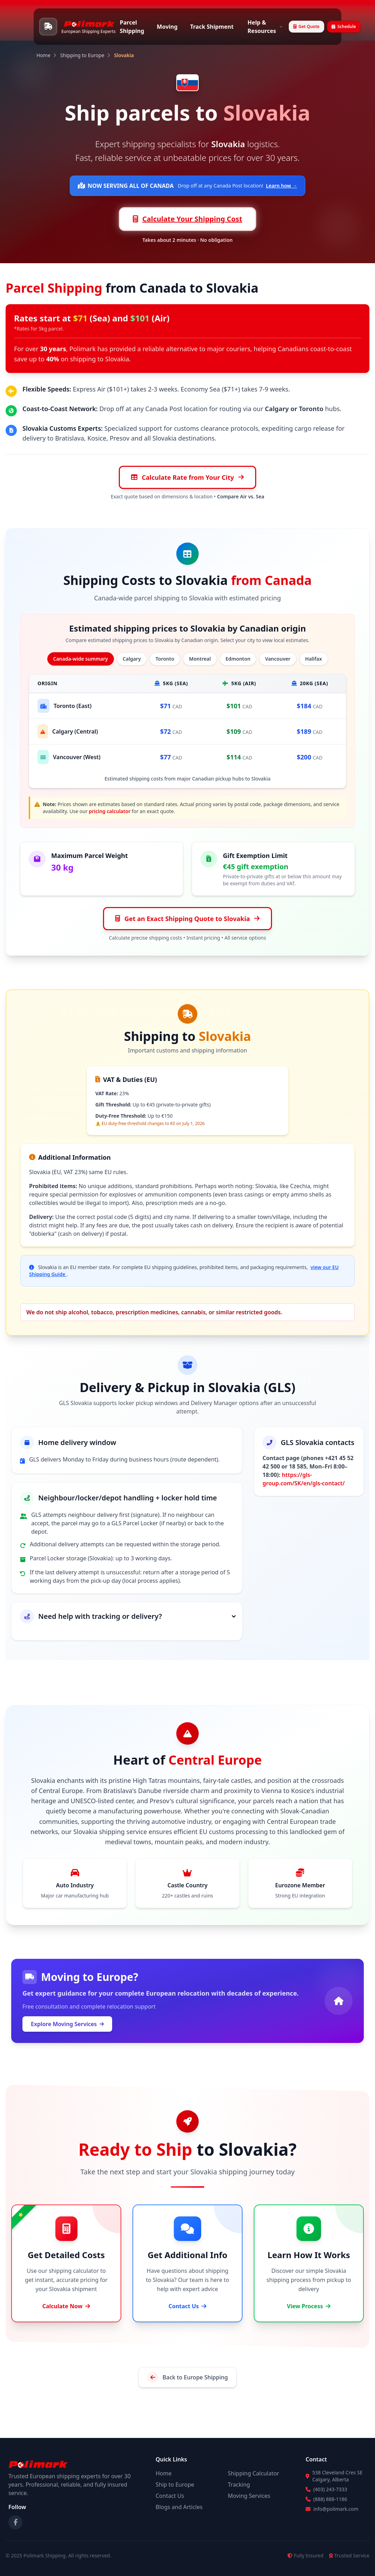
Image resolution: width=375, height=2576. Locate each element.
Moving (167, 26)
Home (43, 55)
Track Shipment (212, 26)
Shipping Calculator (253, 2473)
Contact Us (170, 2496)
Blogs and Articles (179, 2507)
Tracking (239, 2484)
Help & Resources (265, 27)
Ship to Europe (175, 2484)
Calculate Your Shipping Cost (187, 219)
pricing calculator (109, 811)
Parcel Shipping (132, 27)
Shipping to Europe (82, 55)
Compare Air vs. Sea (240, 496)
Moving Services (249, 2496)
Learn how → (281, 185)
